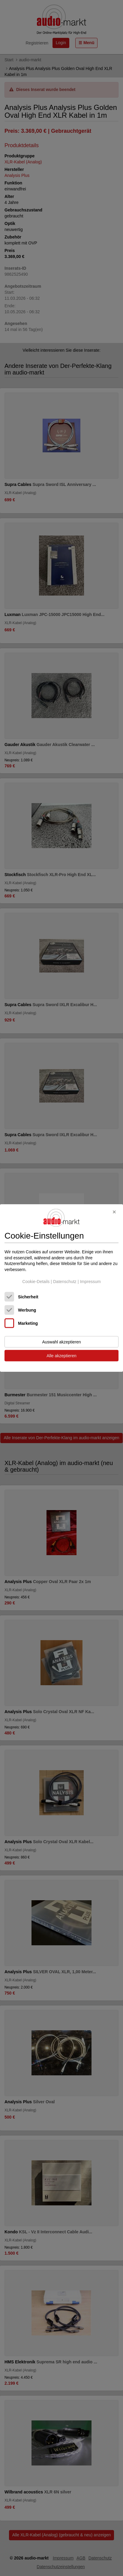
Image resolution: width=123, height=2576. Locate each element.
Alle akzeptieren (61, 1355)
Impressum (90, 1281)
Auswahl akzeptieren (61, 1342)
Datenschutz (64, 1281)
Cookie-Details (36, 1281)
